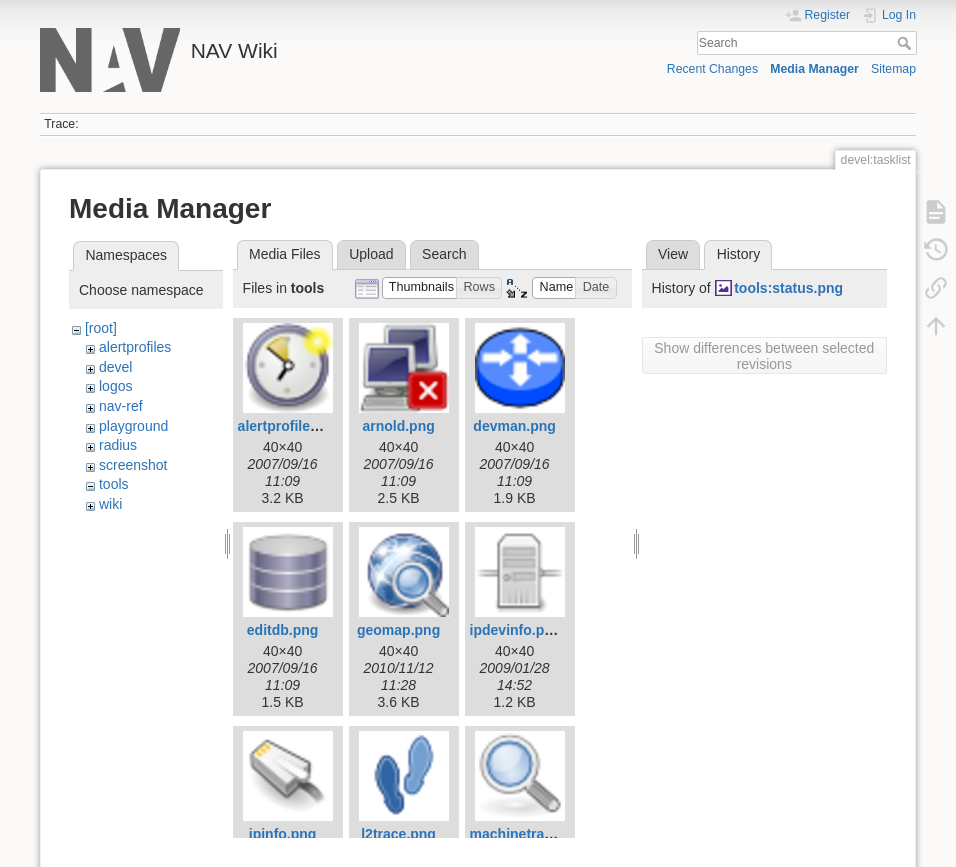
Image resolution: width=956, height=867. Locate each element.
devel (115, 367)
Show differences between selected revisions (764, 356)
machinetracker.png (536, 834)
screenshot (133, 465)
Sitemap (893, 69)
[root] (101, 328)
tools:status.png (788, 288)
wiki (110, 504)
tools (114, 484)
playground (133, 426)
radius (118, 445)
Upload (371, 254)
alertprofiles (135, 347)
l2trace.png (398, 834)
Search (906, 43)
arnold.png (398, 426)
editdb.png (283, 630)
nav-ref (121, 406)
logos (115, 386)
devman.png (514, 426)
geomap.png (398, 630)
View (673, 254)
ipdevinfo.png (516, 630)
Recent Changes (712, 69)
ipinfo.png (283, 834)
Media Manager (814, 69)
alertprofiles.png (293, 426)
